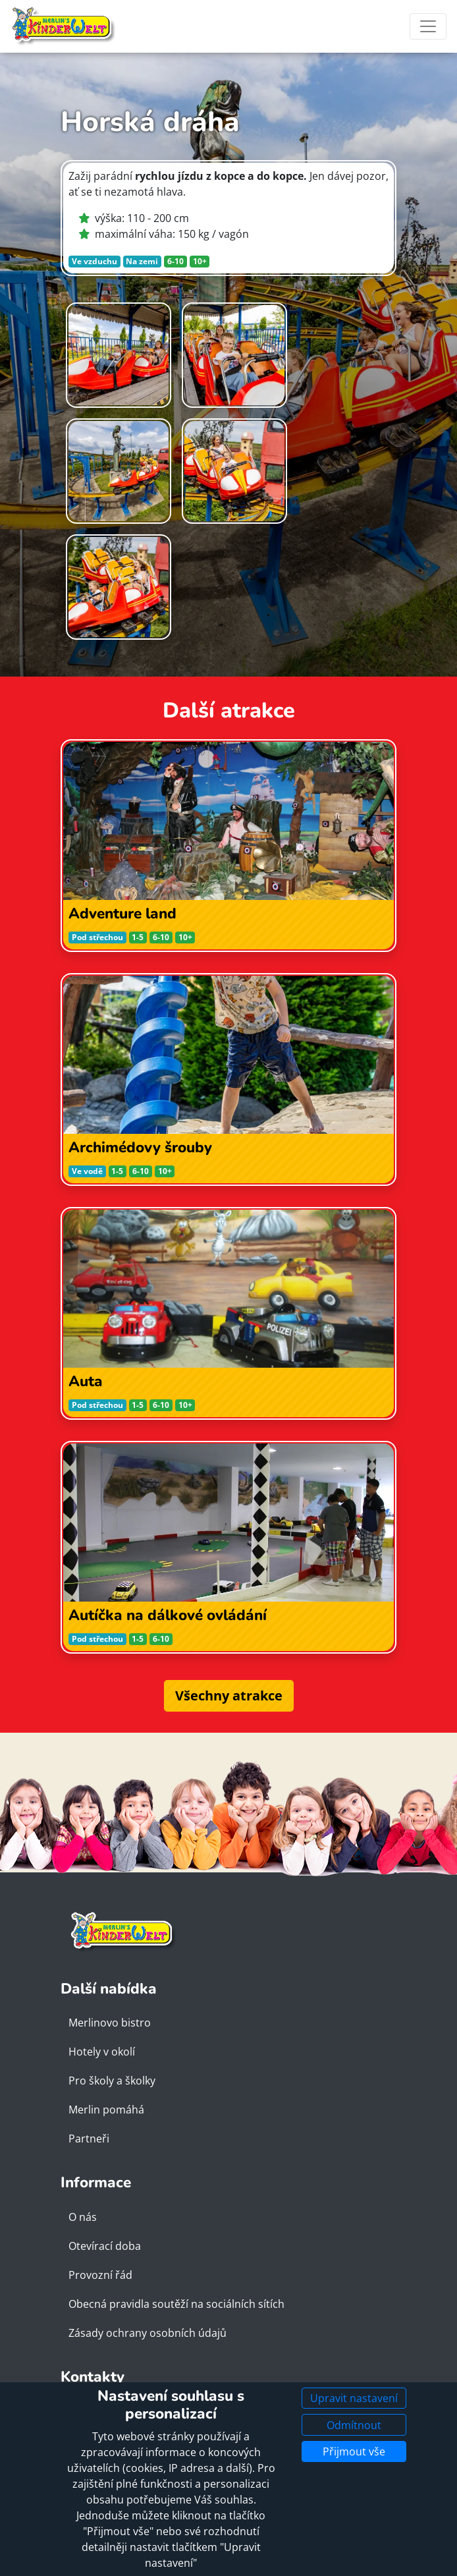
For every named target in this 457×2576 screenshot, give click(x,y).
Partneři (88, 2138)
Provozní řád (100, 2275)
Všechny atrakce (228, 1695)
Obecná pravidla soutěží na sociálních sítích (176, 2304)
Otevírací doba (104, 2246)
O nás (82, 2217)
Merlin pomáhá (106, 2109)
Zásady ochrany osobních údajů (147, 2333)
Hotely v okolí (101, 2051)
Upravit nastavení (354, 2398)
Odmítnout (354, 2425)
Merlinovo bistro (109, 2022)
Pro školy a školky (111, 2080)
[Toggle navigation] (428, 26)
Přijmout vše (354, 2451)
